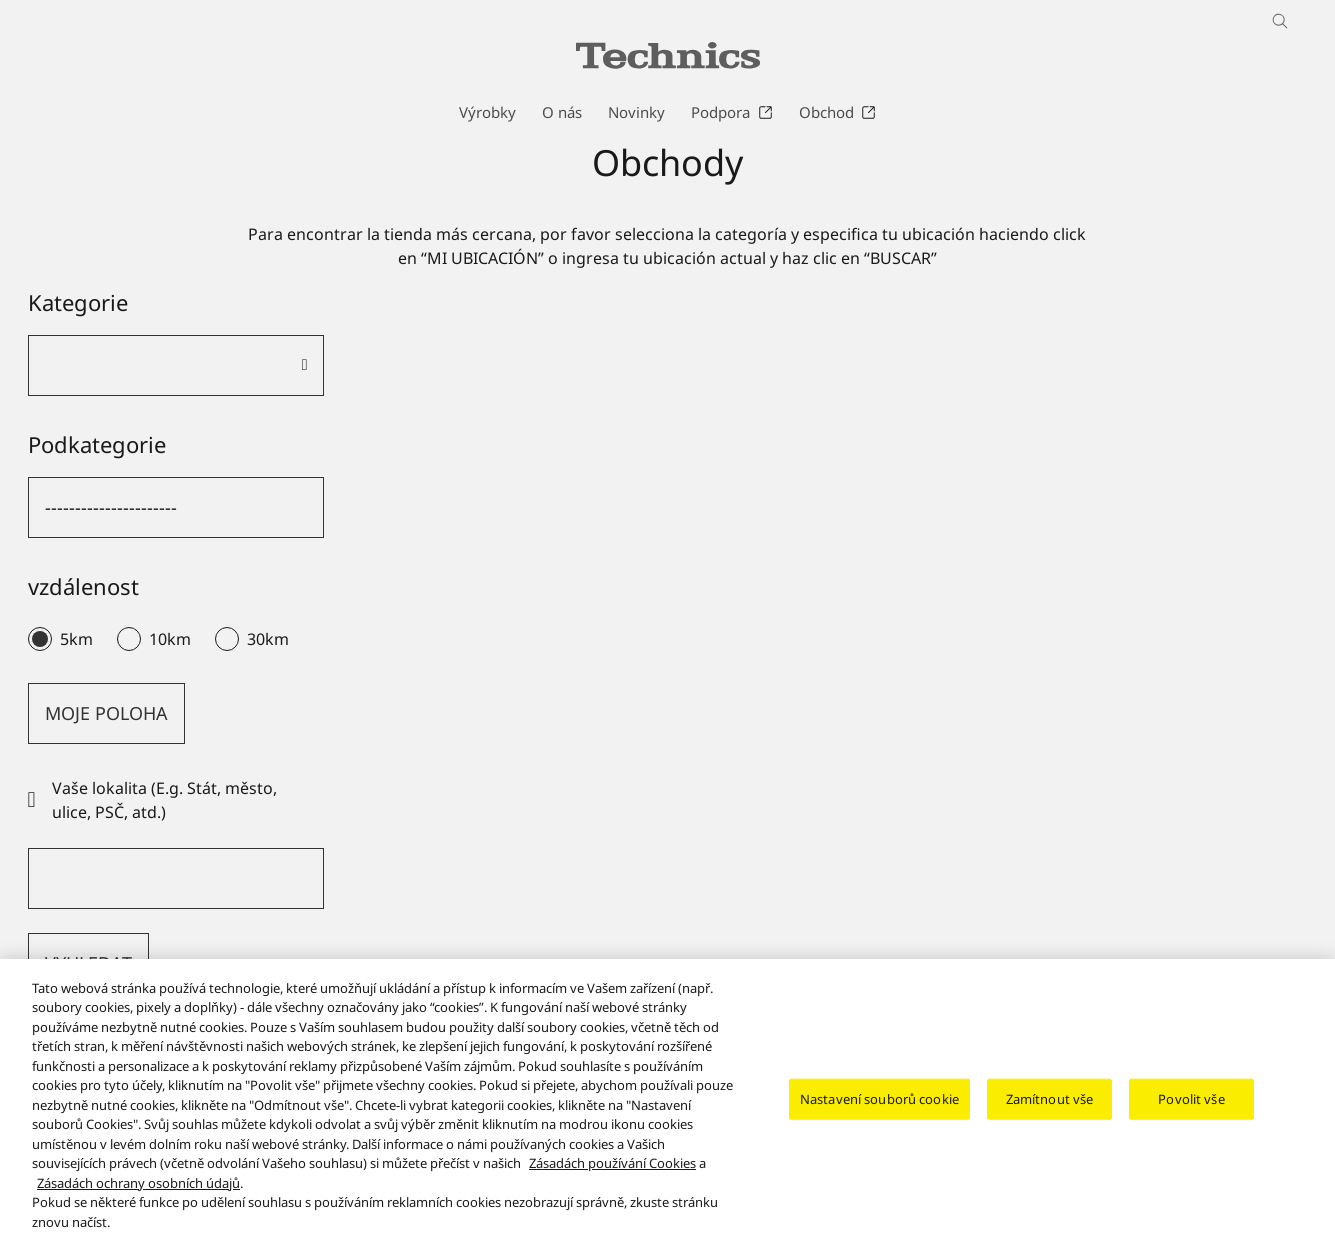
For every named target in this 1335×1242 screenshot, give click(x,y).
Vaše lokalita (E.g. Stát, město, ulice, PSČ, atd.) (152, 800)
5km (76, 639)
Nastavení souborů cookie (879, 1113)
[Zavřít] (1303, 1113)
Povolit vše (1191, 1113)
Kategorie (78, 302)
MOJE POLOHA (106, 713)
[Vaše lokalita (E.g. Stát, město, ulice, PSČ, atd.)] (176, 878)
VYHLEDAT (88, 963)
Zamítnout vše (1050, 1113)
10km (170, 639)
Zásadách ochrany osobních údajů (138, 1198)
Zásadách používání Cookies (612, 1178)
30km (268, 639)
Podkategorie (97, 444)
